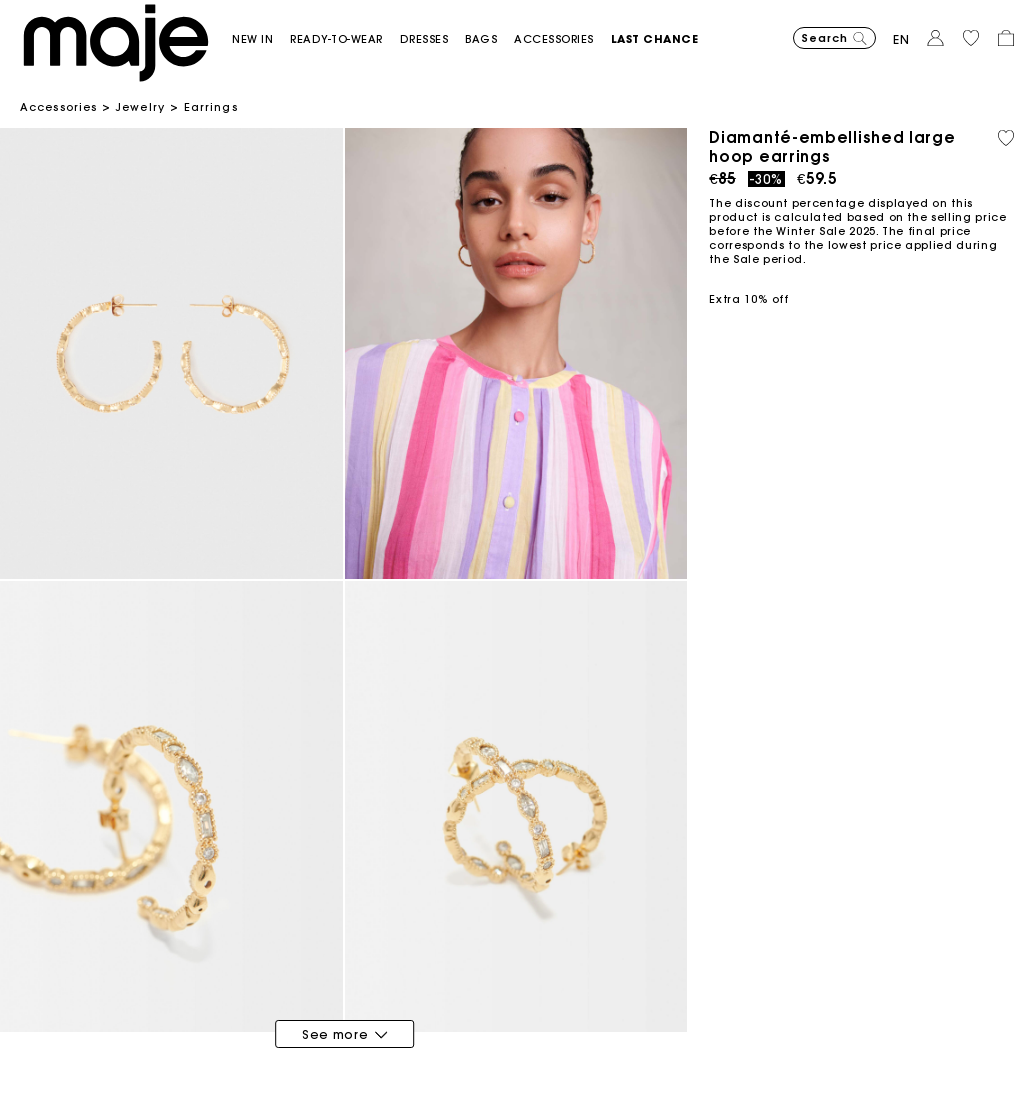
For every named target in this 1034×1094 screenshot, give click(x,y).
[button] (261, 39)
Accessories (58, 107)
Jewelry (140, 107)
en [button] (901, 39)
